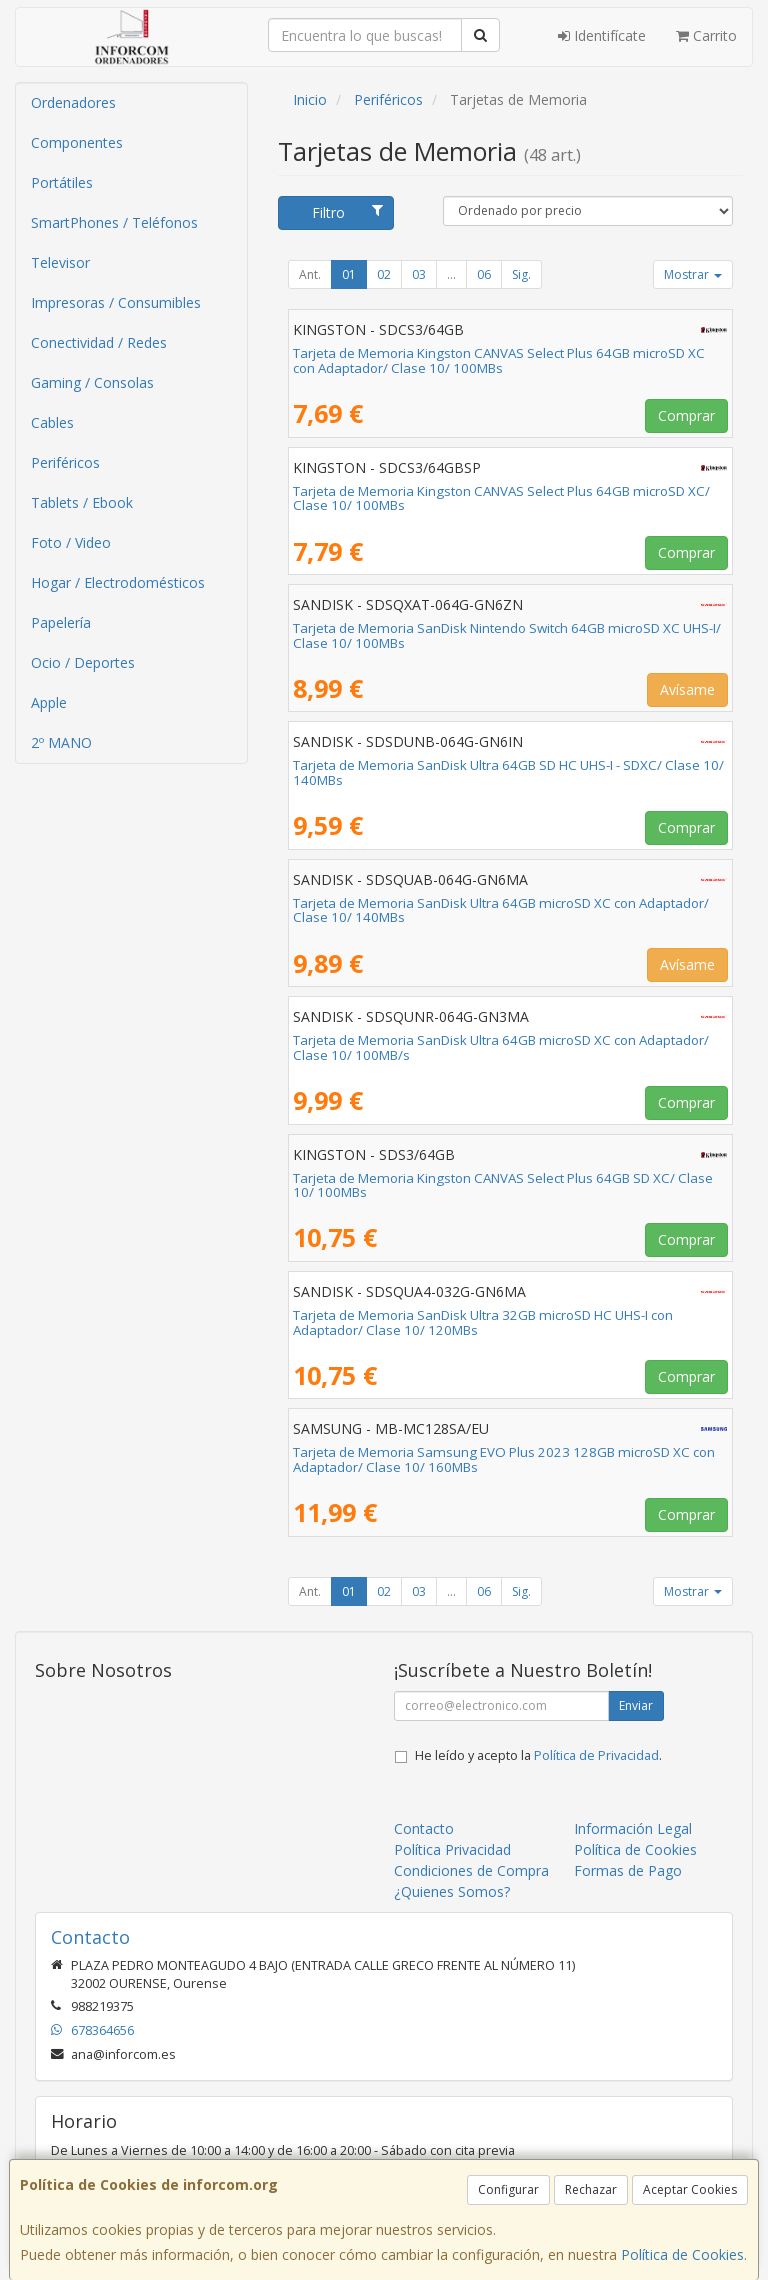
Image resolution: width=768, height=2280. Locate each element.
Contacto (424, 1828)
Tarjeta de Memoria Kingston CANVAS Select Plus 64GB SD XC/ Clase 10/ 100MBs (503, 1185)
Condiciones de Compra (471, 1870)
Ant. (310, 274)
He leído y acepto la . (538, 1755)
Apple (49, 702)
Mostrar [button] (693, 274)
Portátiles (62, 182)
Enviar (636, 1705)
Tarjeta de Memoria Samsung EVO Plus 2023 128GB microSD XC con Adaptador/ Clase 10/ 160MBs (504, 1459)
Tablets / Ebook (82, 502)
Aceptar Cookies (690, 2189)
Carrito (706, 35)
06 (484, 274)
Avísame (687, 689)
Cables (52, 422)
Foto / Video (71, 542)
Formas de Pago (628, 1870)
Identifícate (602, 35)
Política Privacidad (452, 1849)
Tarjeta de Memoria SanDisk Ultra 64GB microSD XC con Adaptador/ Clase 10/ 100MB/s (501, 1047)
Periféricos (65, 462)
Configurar (508, 2189)
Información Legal (633, 1828)
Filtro (347, 212)
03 (419, 274)
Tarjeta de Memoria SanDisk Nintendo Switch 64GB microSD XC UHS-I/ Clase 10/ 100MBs (507, 635)
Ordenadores (73, 102)
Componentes (77, 142)
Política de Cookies (682, 2254)
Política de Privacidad (596, 1755)
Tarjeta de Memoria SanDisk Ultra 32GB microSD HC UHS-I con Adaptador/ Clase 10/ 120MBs (483, 1322)
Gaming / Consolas (92, 382)
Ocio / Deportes (83, 662)
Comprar (686, 415)
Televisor (60, 262)
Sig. (521, 274)
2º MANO (61, 742)
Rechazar (591, 2189)
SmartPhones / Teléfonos (114, 222)
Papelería (61, 622)
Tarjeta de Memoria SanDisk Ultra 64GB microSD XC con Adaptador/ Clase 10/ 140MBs (501, 910)
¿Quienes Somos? (452, 1891)
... (451, 274)
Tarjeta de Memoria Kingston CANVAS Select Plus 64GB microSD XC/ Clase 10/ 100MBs (501, 498)
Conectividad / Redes (99, 342)
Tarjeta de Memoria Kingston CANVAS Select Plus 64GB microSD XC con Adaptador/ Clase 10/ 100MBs (499, 360)
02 (384, 274)
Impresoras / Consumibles (116, 302)
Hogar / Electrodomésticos (118, 582)
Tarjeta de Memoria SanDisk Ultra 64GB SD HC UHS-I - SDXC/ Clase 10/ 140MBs (508, 772)
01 (349, 274)
